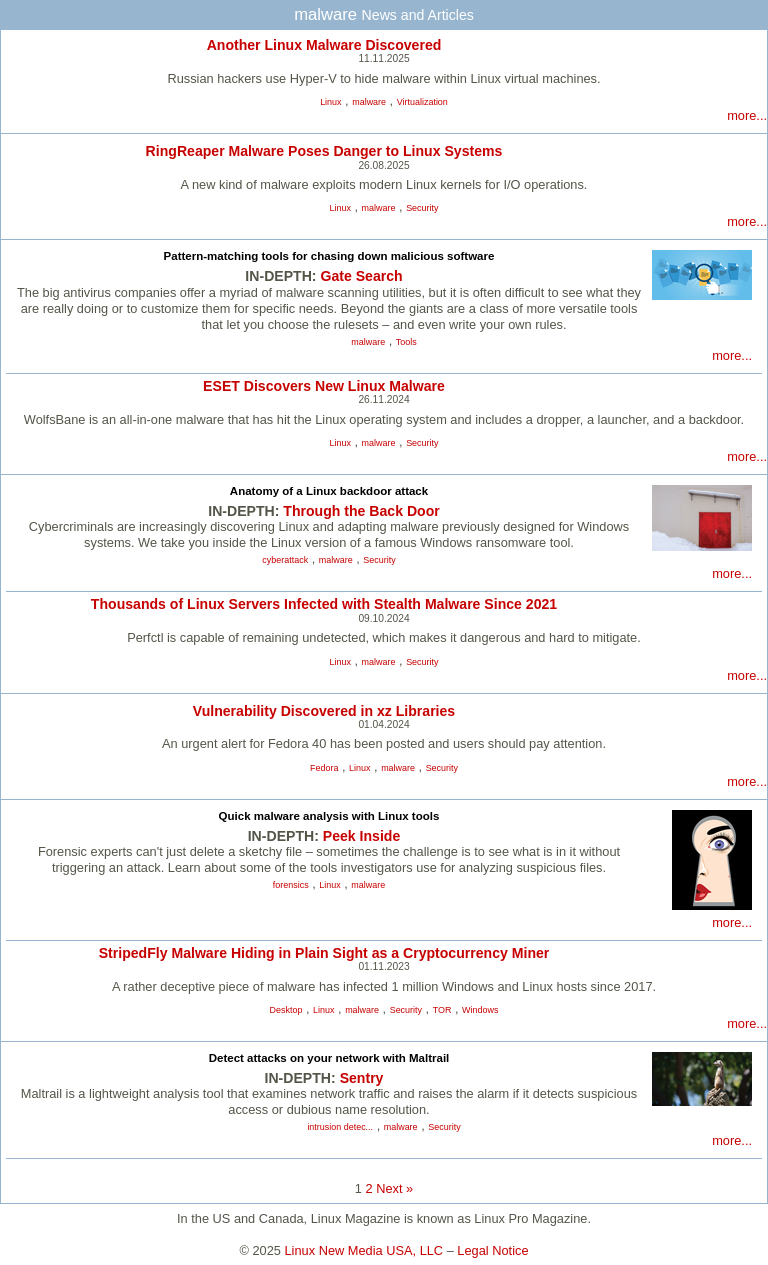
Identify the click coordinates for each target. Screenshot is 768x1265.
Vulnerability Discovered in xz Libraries (324, 711)
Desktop (286, 1010)
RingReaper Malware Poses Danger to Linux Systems (324, 151)
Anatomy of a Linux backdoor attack (329, 491)
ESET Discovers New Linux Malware (324, 386)
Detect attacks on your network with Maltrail (329, 1058)
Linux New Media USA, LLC (364, 1250)
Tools (406, 342)
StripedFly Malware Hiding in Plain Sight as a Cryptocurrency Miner (324, 953)
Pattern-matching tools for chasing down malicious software (329, 256)
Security (422, 208)
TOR (442, 1010)
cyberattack (285, 560)
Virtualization (422, 102)
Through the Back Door (361, 511)
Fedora (324, 768)
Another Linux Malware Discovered (324, 45)
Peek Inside (361, 836)
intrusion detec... (340, 1127)
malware (369, 102)
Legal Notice (492, 1250)
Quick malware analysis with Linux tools (329, 816)
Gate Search (361, 276)
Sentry (362, 1078)
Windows (480, 1010)
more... (747, 115)
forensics (291, 885)
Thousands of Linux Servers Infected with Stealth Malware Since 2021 (324, 604)
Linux (330, 102)
